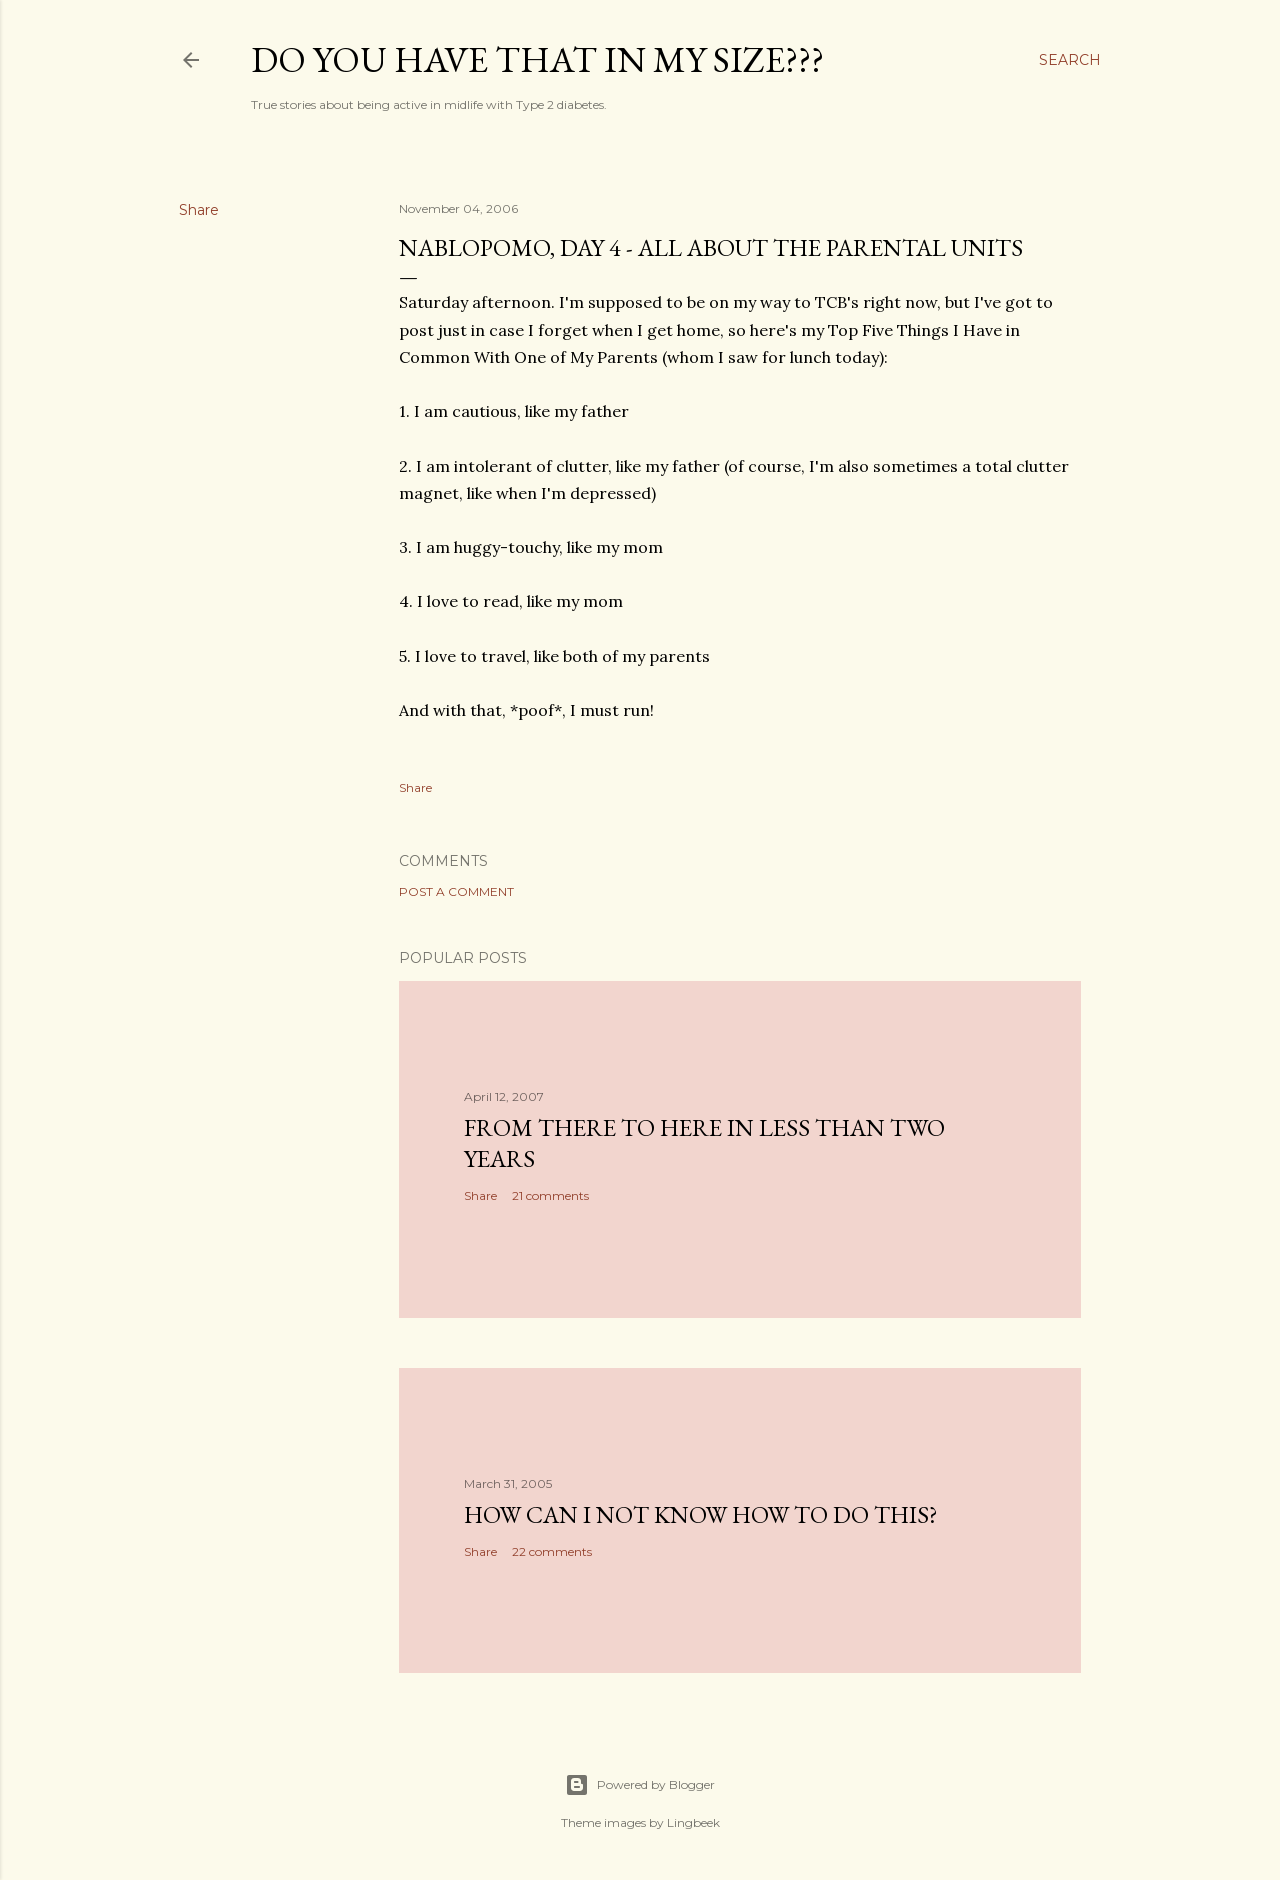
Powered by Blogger (640, 1785)
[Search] (1070, 60)
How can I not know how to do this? (701, 1514)
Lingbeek (693, 1822)
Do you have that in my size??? (537, 59)
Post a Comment (456, 891)
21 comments (550, 1195)
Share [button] (199, 210)
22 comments (552, 1551)
